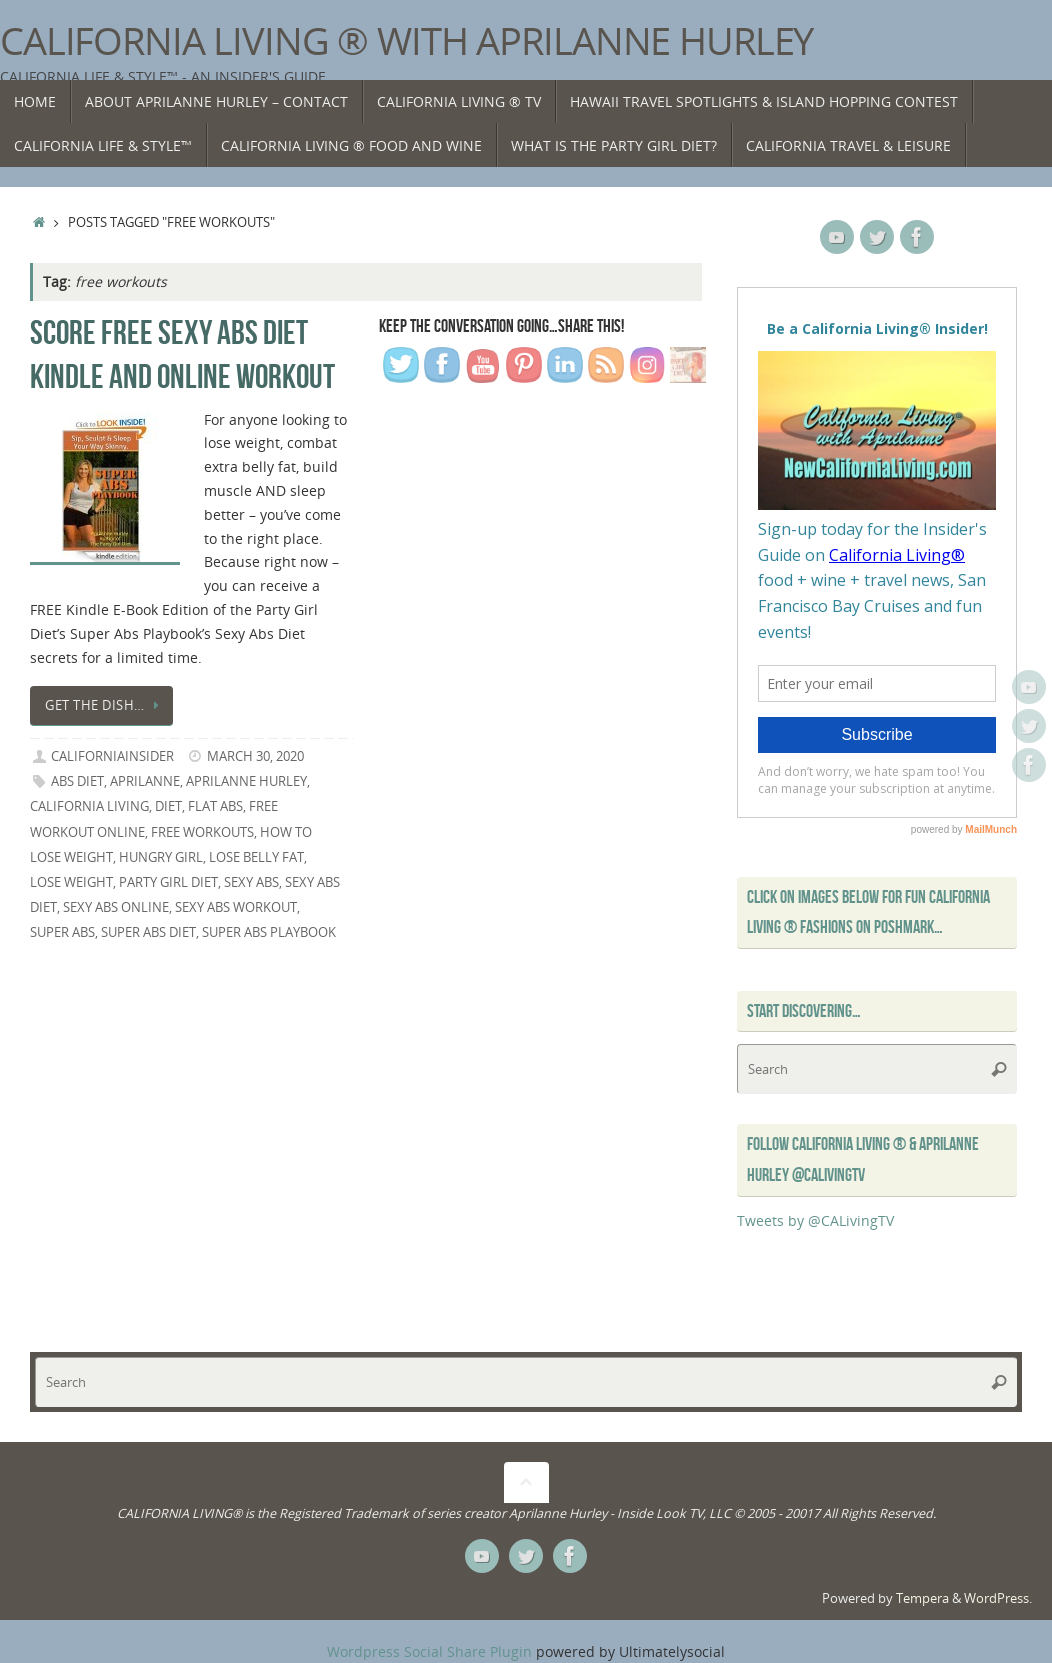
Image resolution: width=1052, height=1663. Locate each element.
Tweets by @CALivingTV (815, 1220)
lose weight (71, 882)
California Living (89, 806)
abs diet (77, 781)
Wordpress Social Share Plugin (431, 1651)
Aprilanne (145, 781)
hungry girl (161, 857)
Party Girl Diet (168, 882)
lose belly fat (256, 857)
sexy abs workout (236, 907)
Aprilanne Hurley (246, 781)
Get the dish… (105, 705)
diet (168, 806)
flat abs (215, 806)
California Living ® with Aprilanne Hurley (406, 41)
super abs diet (148, 932)
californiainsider (112, 756)
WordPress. (998, 1598)
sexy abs (251, 882)
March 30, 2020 (255, 756)
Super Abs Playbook (269, 932)
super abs (62, 932)
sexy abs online (116, 907)
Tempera (922, 1598)
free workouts (202, 832)
